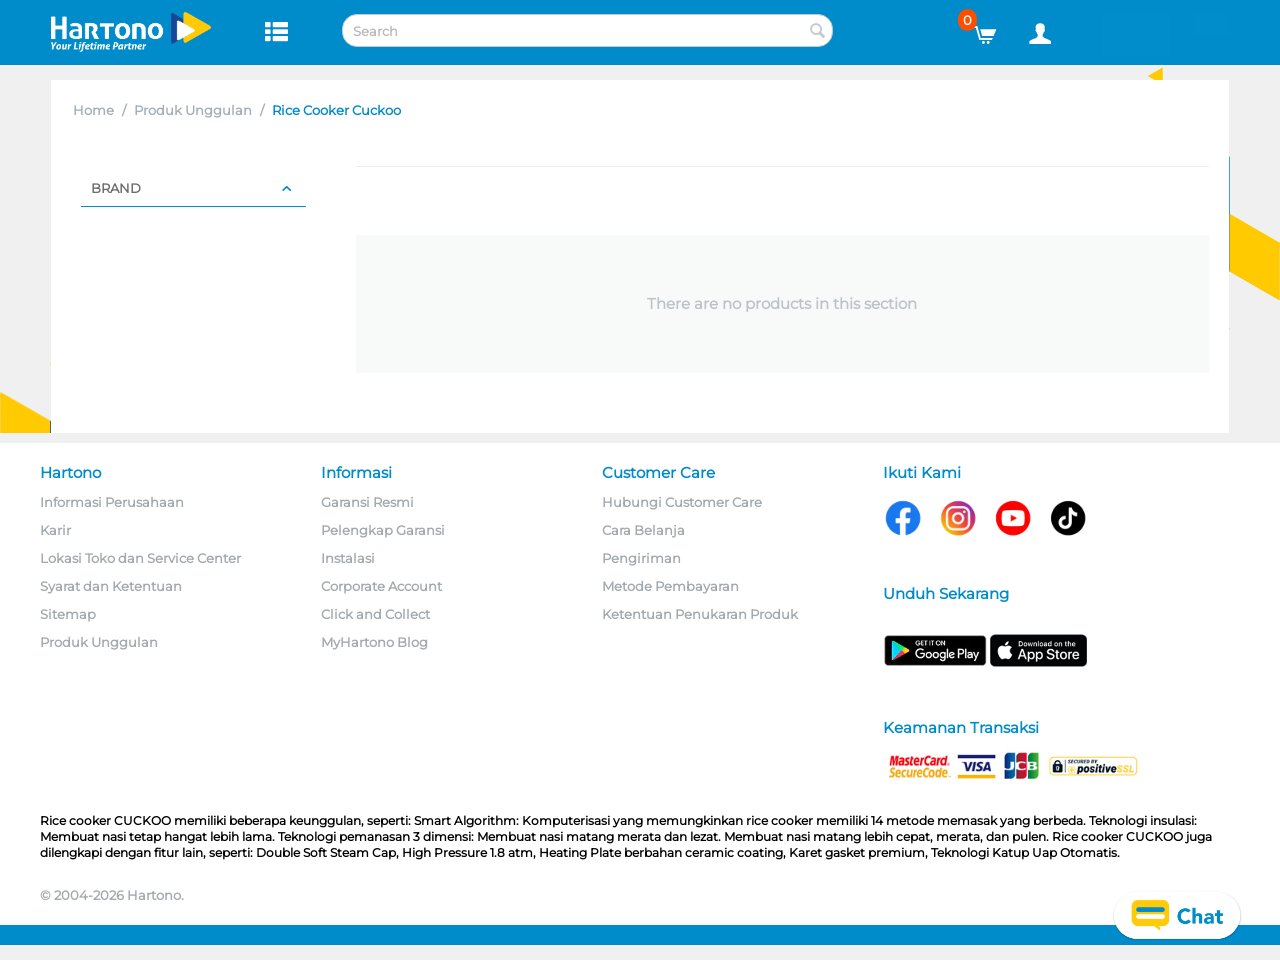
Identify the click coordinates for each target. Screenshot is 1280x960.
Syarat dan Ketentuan (111, 586)
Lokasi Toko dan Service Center (140, 558)
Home (93, 110)
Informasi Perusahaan (112, 502)
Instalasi (348, 558)
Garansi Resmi (367, 502)
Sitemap (68, 614)
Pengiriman (641, 558)
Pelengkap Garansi (383, 530)
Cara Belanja (643, 530)
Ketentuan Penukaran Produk (700, 614)
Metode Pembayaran (670, 586)
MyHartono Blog (374, 642)
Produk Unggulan (193, 110)
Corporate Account (381, 586)
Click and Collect (375, 614)
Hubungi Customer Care (682, 502)
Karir (55, 530)
